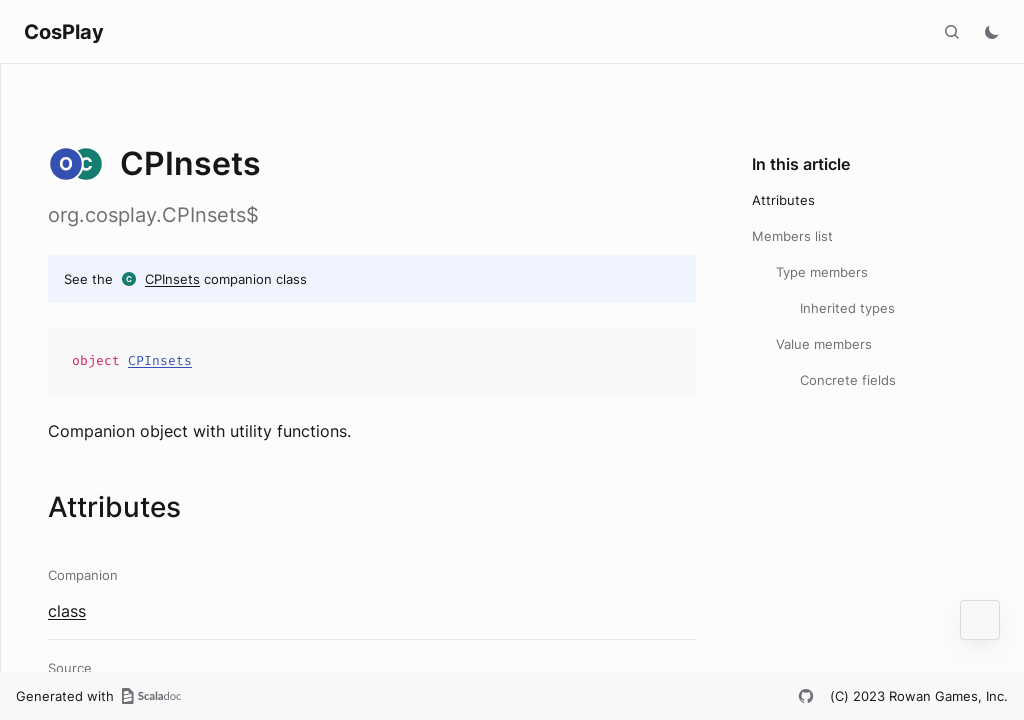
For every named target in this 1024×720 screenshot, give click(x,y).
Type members (822, 272)
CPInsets (172, 279)
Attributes (783, 200)
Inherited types (847, 308)
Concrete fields (848, 380)
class (67, 611)
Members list (792, 236)
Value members (824, 344)
